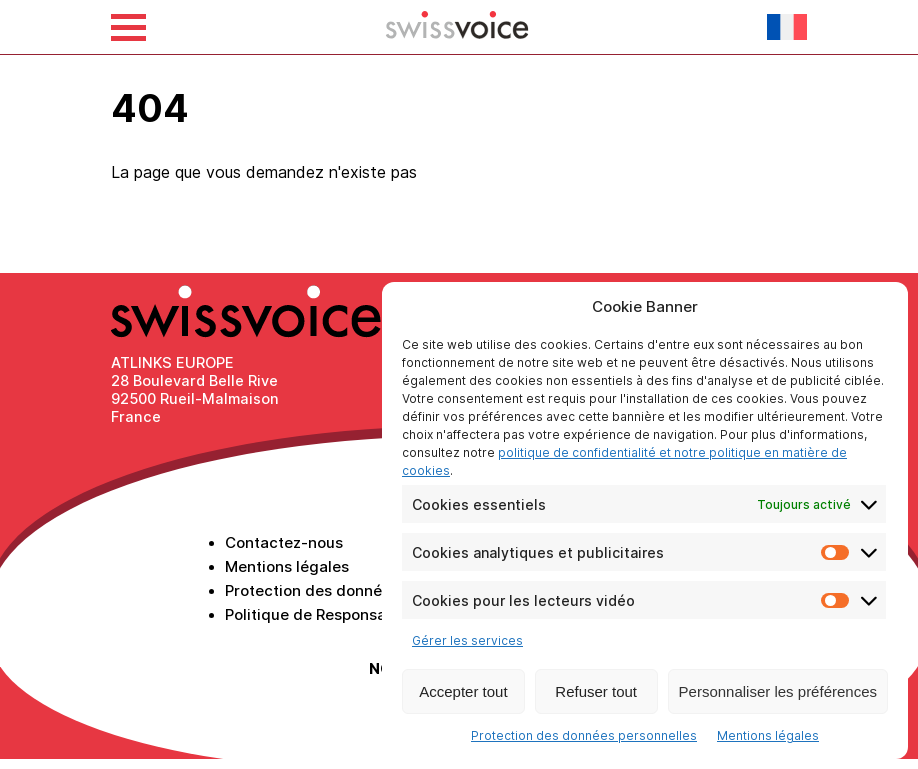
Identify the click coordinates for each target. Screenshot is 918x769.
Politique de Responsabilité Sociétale (360, 614)
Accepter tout (463, 691)
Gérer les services (467, 640)
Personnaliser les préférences (778, 691)
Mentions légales (768, 735)
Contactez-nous (284, 542)
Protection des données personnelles (584, 735)
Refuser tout (596, 691)
